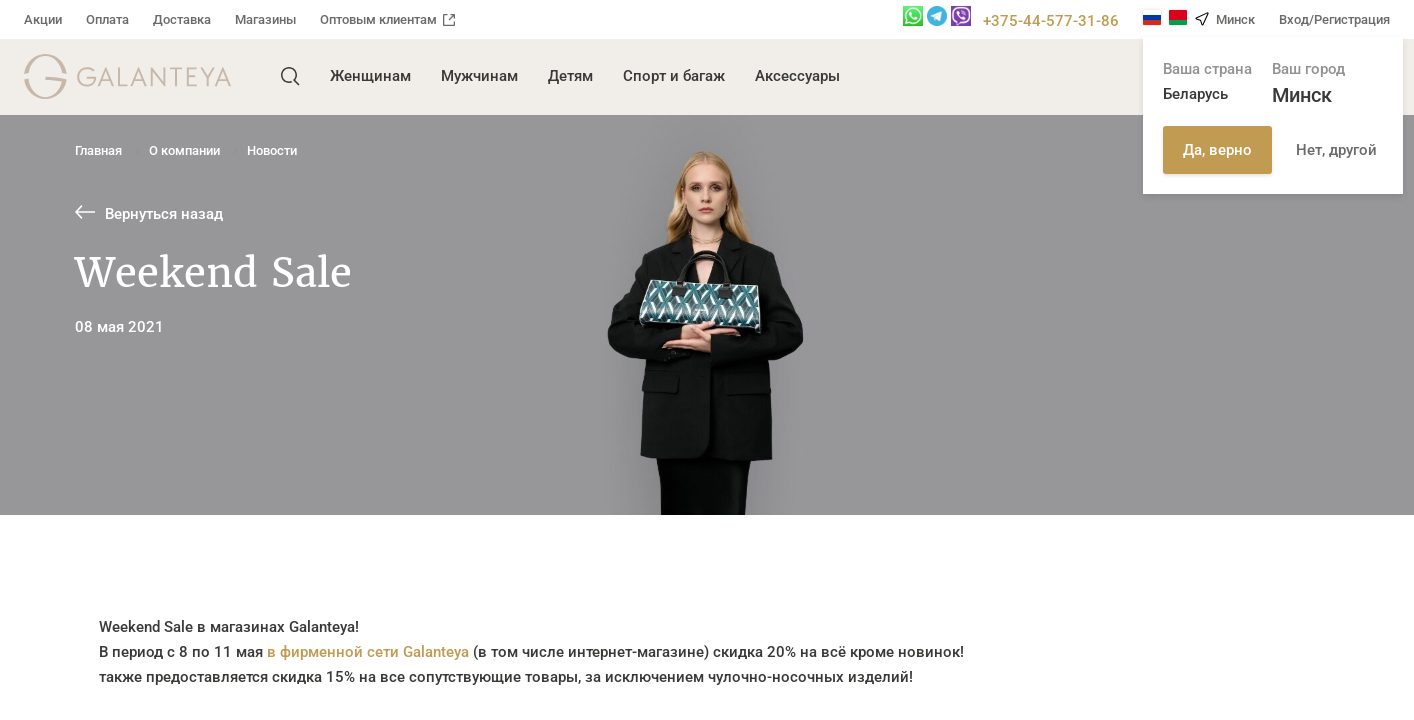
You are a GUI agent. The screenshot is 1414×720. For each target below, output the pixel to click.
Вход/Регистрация (1334, 19)
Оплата (107, 19)
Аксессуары (797, 76)
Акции (43, 19)
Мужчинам (479, 76)
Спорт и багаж (674, 76)
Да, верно (1217, 150)
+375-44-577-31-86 (1051, 21)
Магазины (265, 19)
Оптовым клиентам (387, 19)
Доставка (182, 19)
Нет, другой (1336, 150)
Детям (570, 76)
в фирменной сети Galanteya (368, 652)
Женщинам (370, 76)
